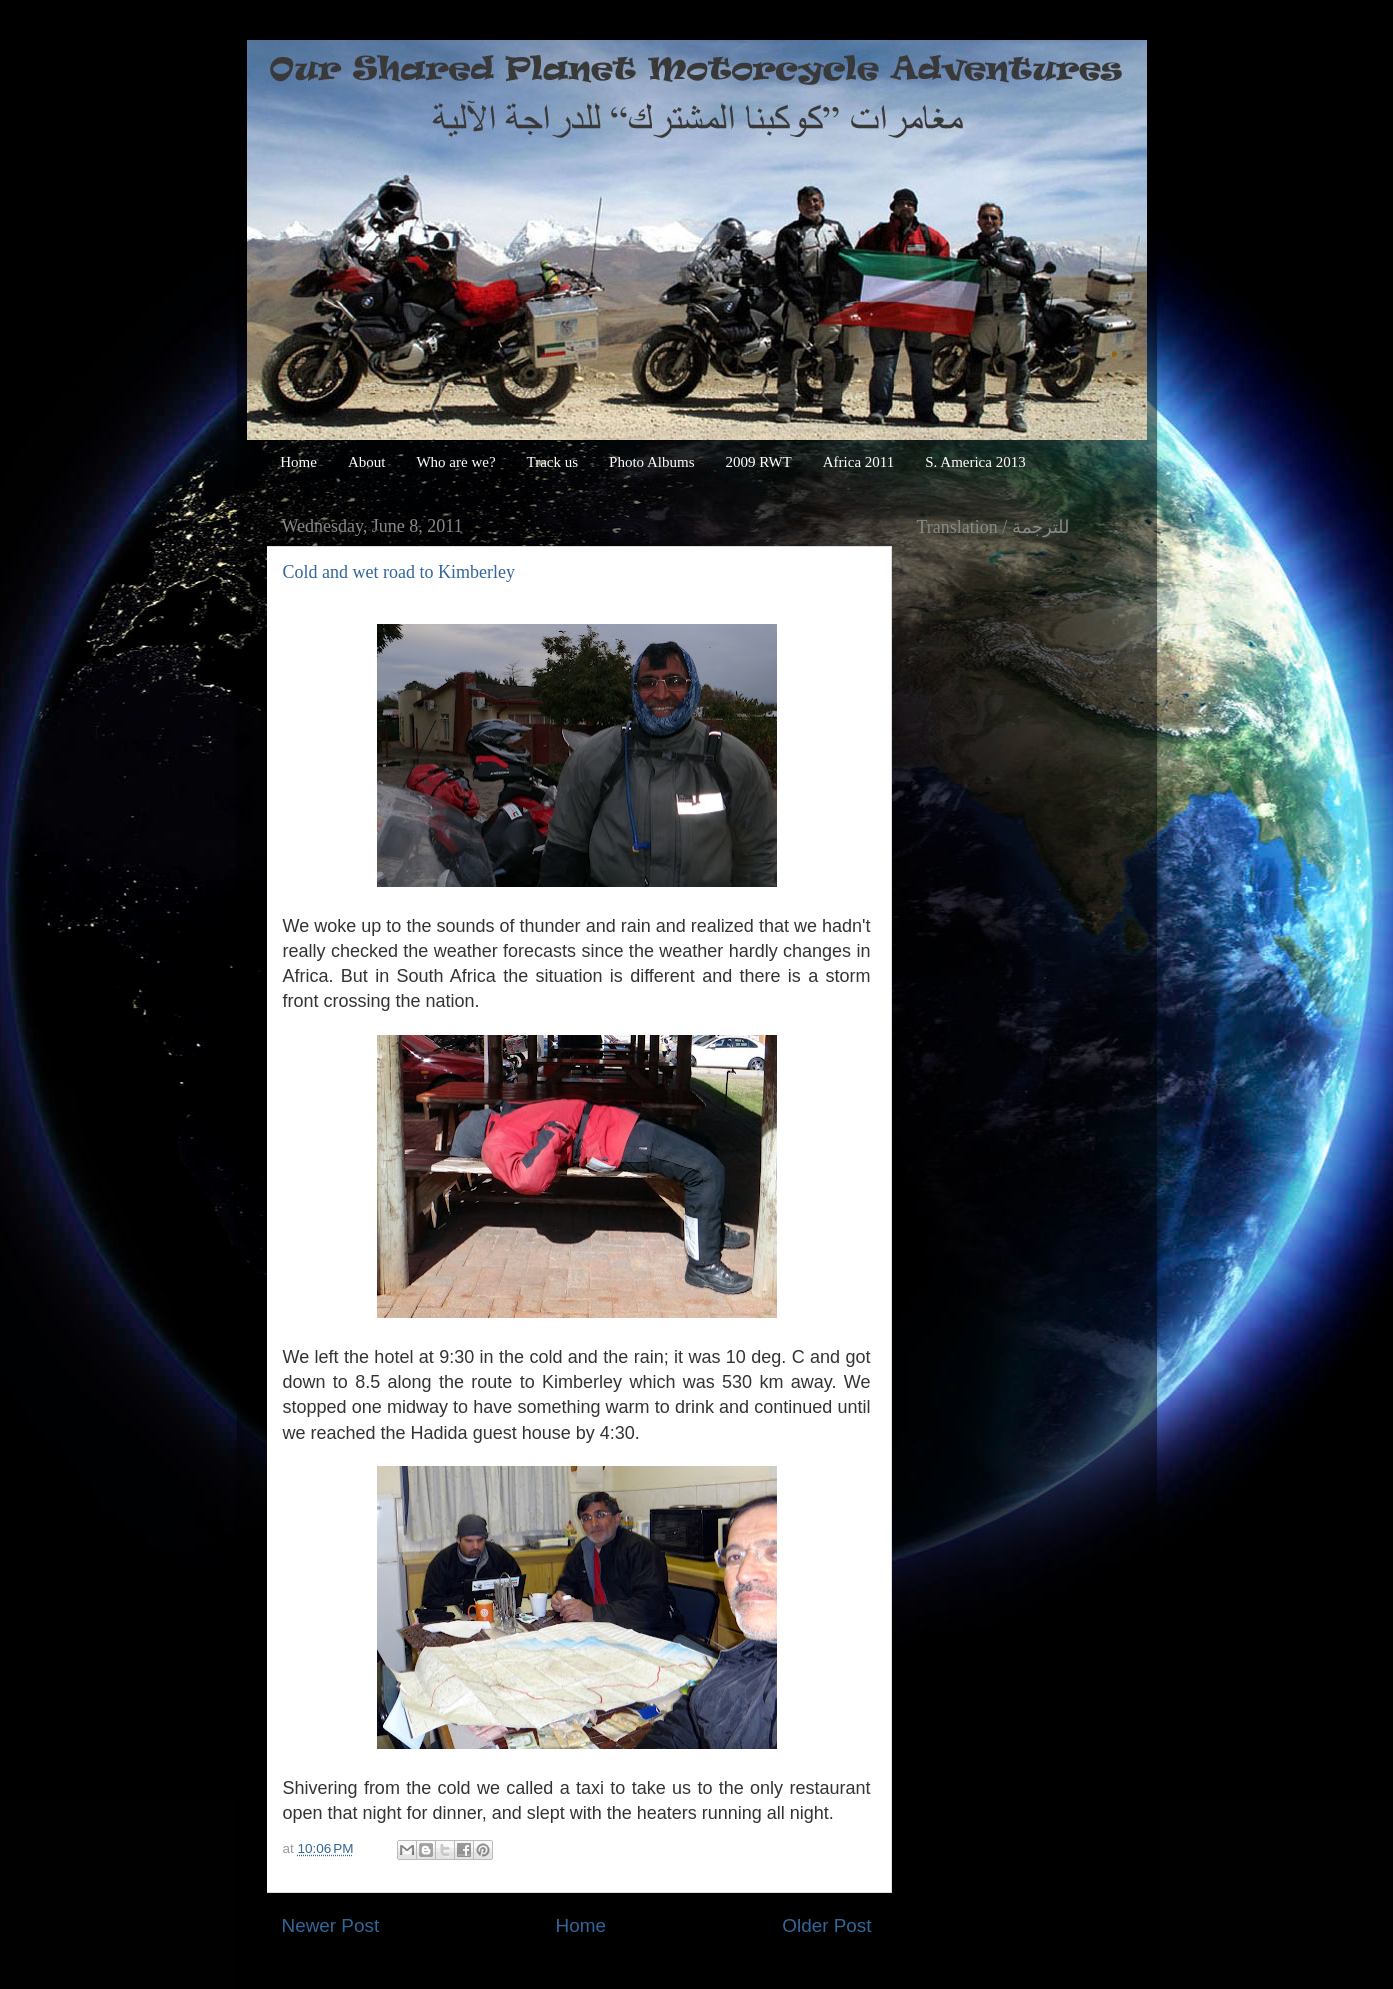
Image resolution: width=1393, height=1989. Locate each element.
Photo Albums (651, 462)
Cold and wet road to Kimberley (399, 572)
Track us (553, 462)
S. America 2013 (975, 462)
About (367, 462)
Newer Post (331, 1925)
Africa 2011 (859, 462)
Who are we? (455, 462)
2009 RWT (759, 462)
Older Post (826, 1925)
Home (298, 462)
